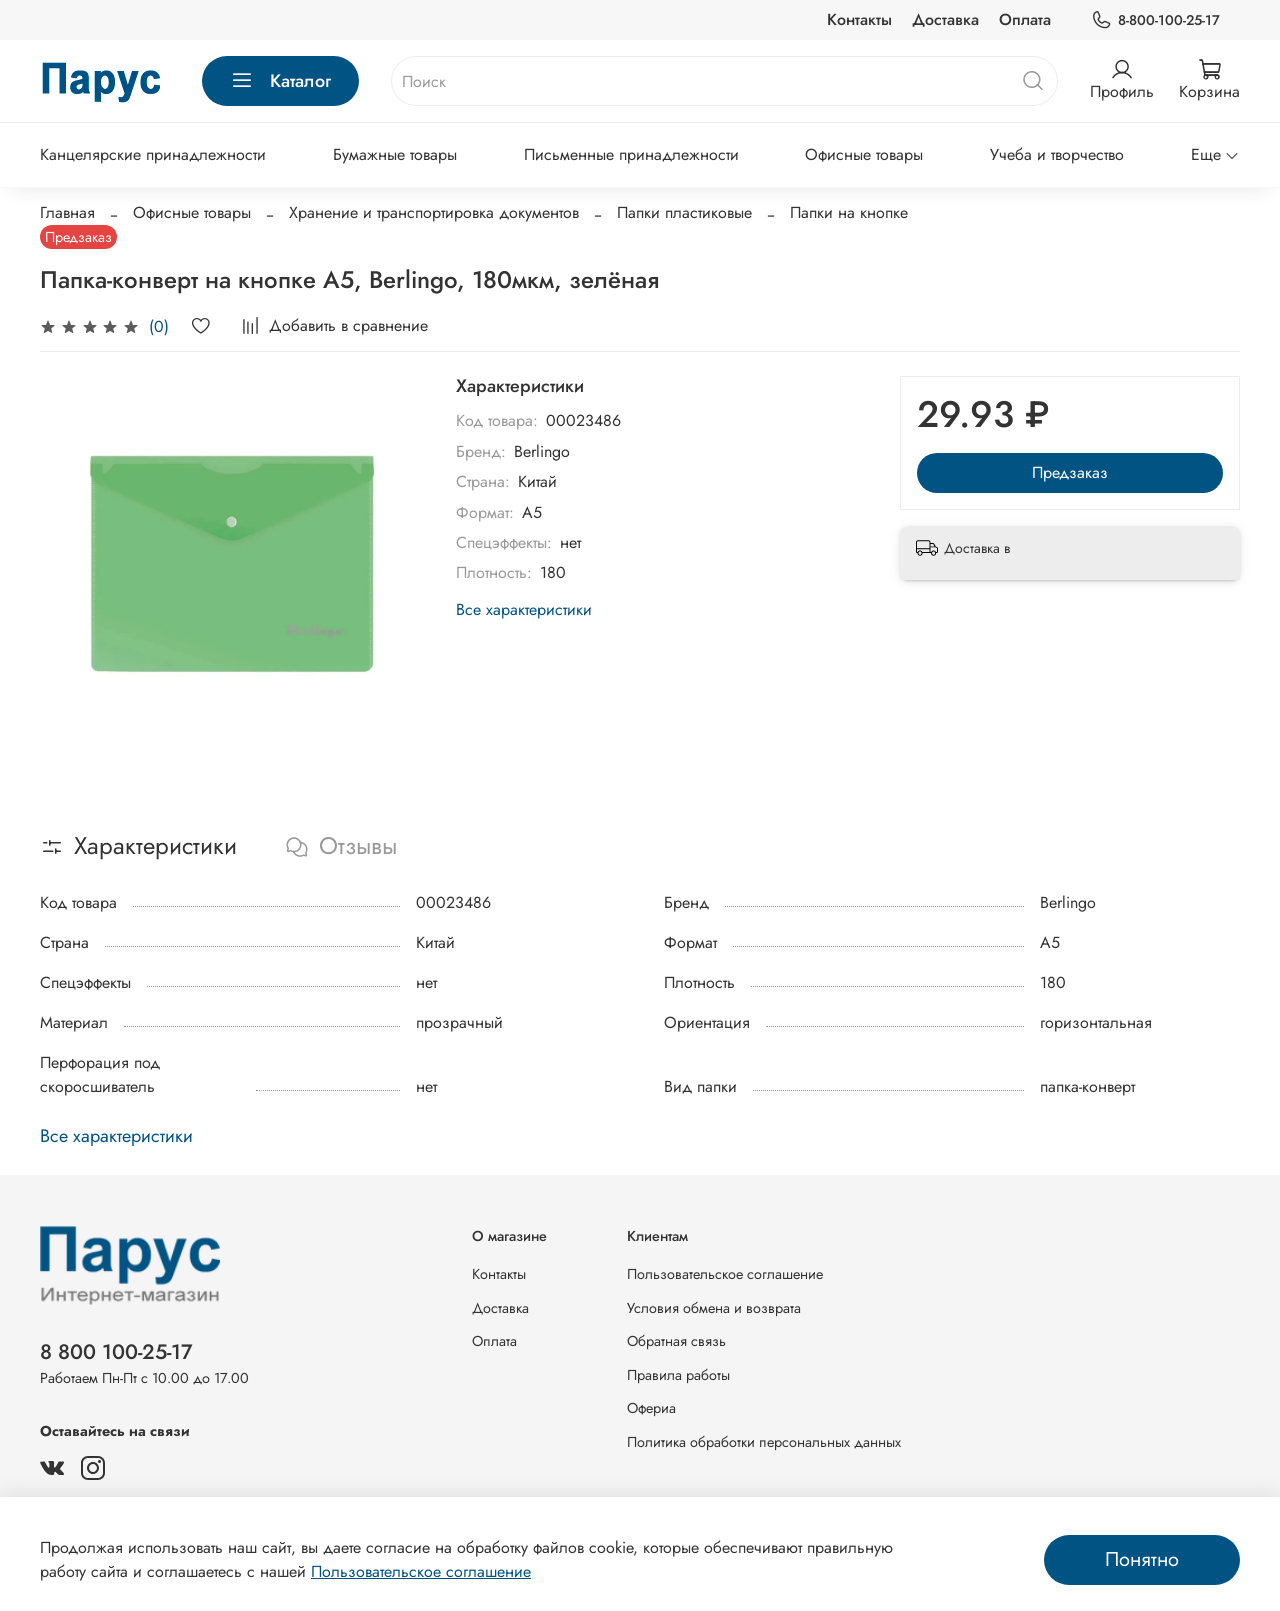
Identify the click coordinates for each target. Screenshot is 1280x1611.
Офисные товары (864, 154)
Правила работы (678, 1375)
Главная (67, 212)
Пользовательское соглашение (725, 1274)
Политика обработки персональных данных (764, 1442)
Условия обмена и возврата (714, 1308)
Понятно (1142, 1559)
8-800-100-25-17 (1155, 20)
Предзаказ (1070, 472)
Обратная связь (676, 1341)
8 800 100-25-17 (116, 1352)
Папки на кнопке (849, 212)
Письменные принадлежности (631, 154)
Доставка (945, 19)
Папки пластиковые (684, 212)
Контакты (859, 19)
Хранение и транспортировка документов (434, 212)
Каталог (280, 81)
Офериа (651, 1408)
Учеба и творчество (1057, 154)
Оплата (1025, 19)
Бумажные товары (395, 154)
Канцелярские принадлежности (153, 154)
